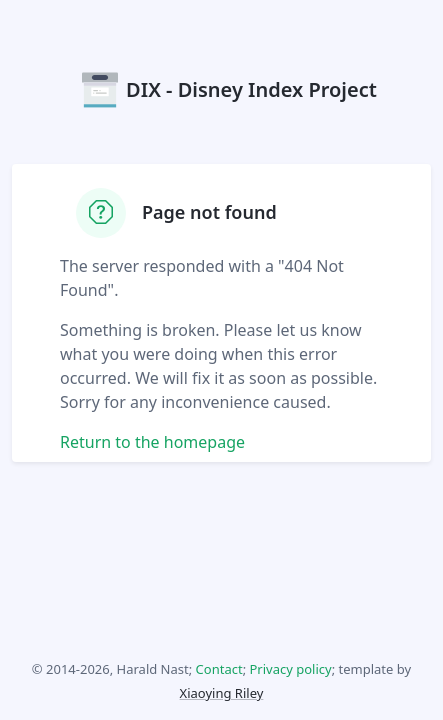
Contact (219, 669)
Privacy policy (291, 669)
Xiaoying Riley (222, 693)
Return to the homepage (152, 442)
